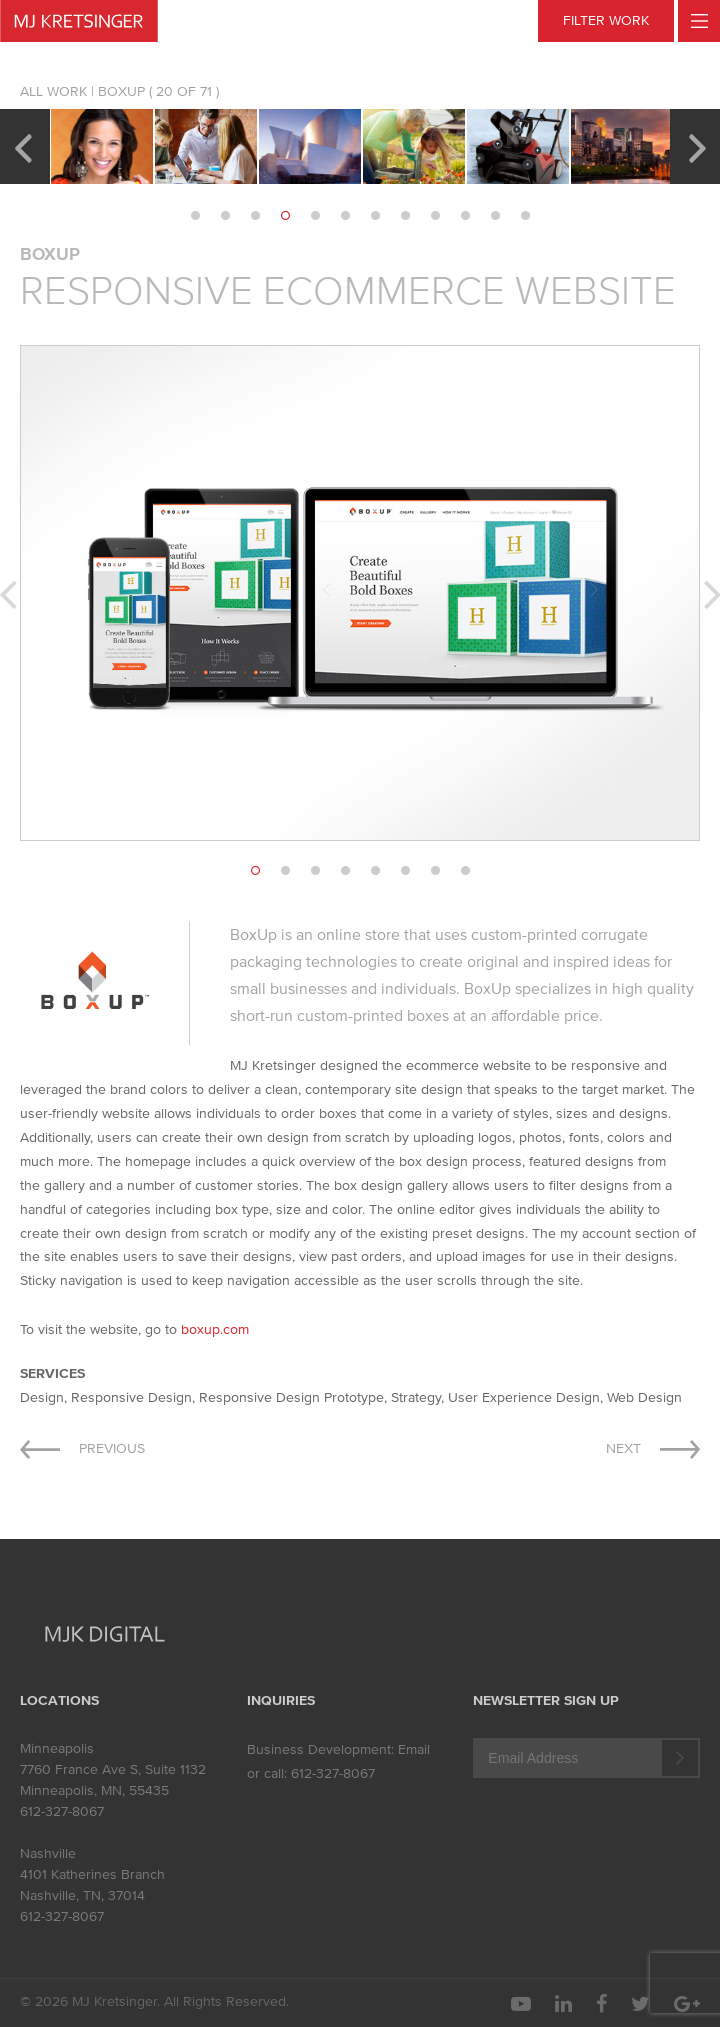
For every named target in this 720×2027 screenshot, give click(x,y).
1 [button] (195, 216)
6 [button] (345, 216)
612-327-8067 (62, 1811)
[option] (102, 146)
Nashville (48, 1853)
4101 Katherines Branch (92, 1874)
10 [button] (465, 216)
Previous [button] (22, 146)
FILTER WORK (606, 20)
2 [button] (225, 216)
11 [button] (495, 216)
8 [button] (405, 216)
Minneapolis (57, 1748)
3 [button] (255, 216)
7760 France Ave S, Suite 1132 (113, 1769)
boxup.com (215, 1329)
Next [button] (697, 146)
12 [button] (525, 216)
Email (414, 1749)
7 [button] (375, 216)
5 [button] (315, 216)
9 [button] (435, 216)
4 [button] (285, 216)
